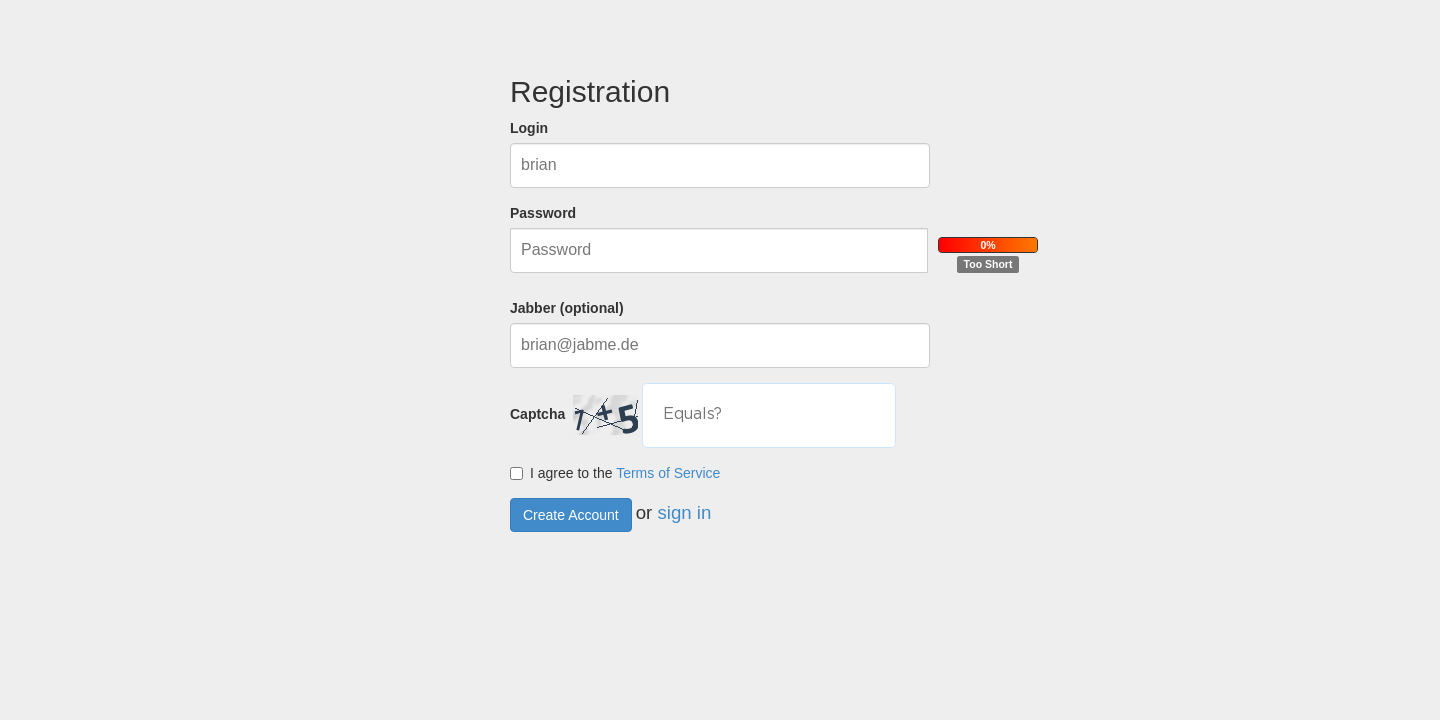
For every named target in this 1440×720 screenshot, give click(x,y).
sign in (684, 511)
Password (543, 213)
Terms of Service (668, 473)
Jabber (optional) (567, 308)
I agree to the (615, 473)
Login (529, 128)
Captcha (541, 414)
